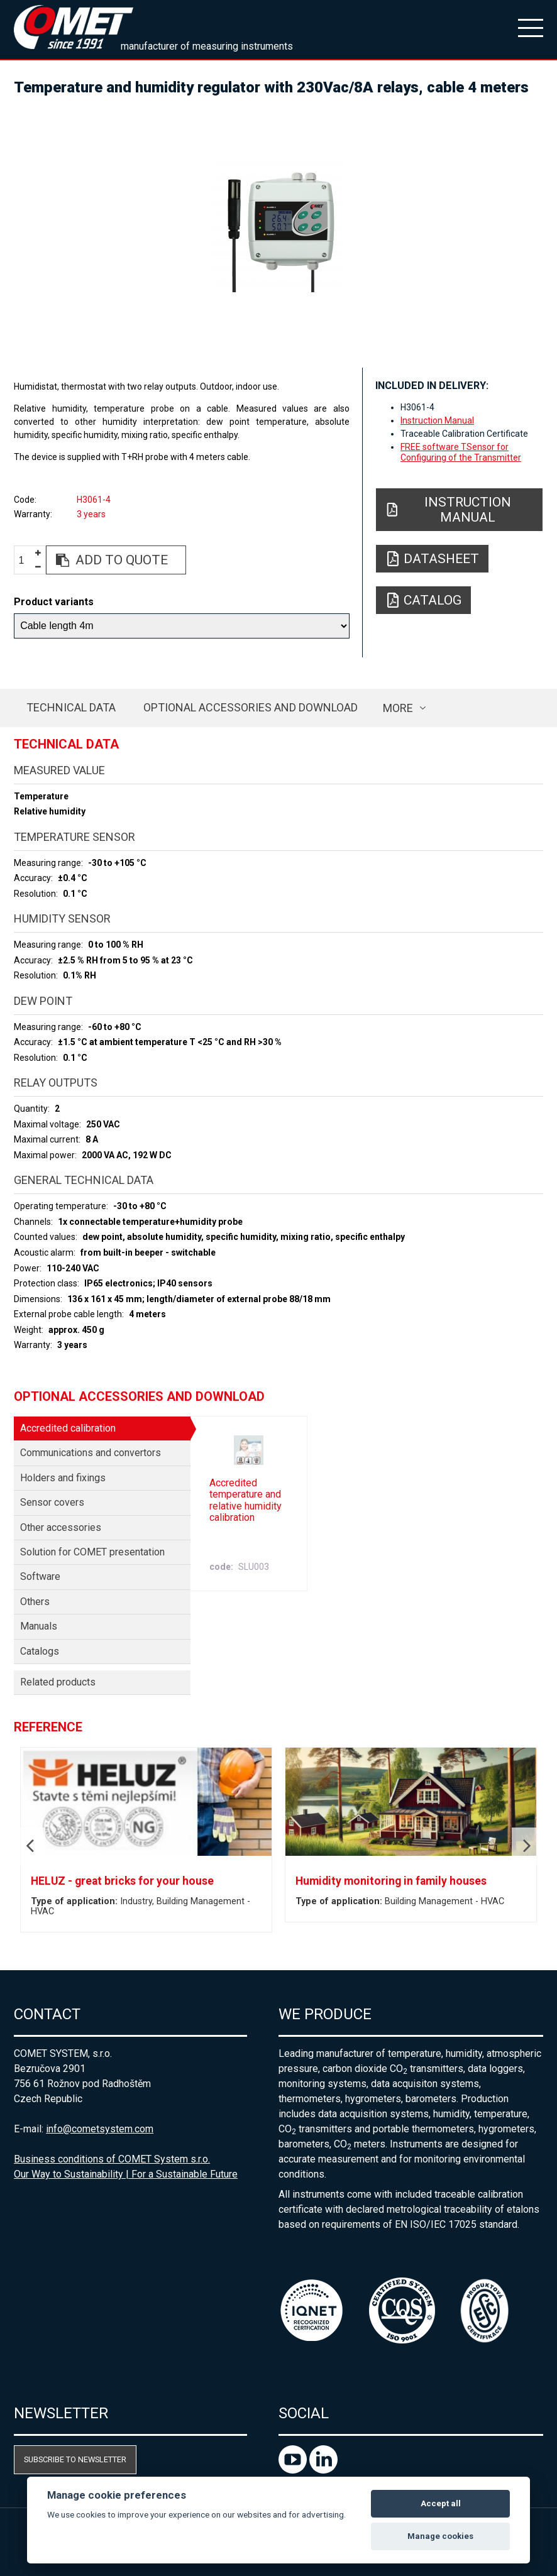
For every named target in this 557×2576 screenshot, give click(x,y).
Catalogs (39, 1651)
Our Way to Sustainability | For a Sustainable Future (126, 2174)
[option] (278, 226)
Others (35, 1602)
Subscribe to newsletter (75, 2459)
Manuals (38, 1626)
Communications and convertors (90, 1453)
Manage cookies (440, 2536)
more (398, 708)
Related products (58, 1682)
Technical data (71, 707)
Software (40, 1576)
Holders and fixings (63, 1478)
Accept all (441, 2503)
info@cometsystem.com (99, 2129)
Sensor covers (52, 1502)
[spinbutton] (26, 560)
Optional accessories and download (250, 707)
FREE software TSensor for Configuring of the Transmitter (460, 452)
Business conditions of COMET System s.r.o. (112, 2159)
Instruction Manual (437, 420)
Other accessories (60, 1527)
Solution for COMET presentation (92, 1552)
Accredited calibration (68, 1428)
